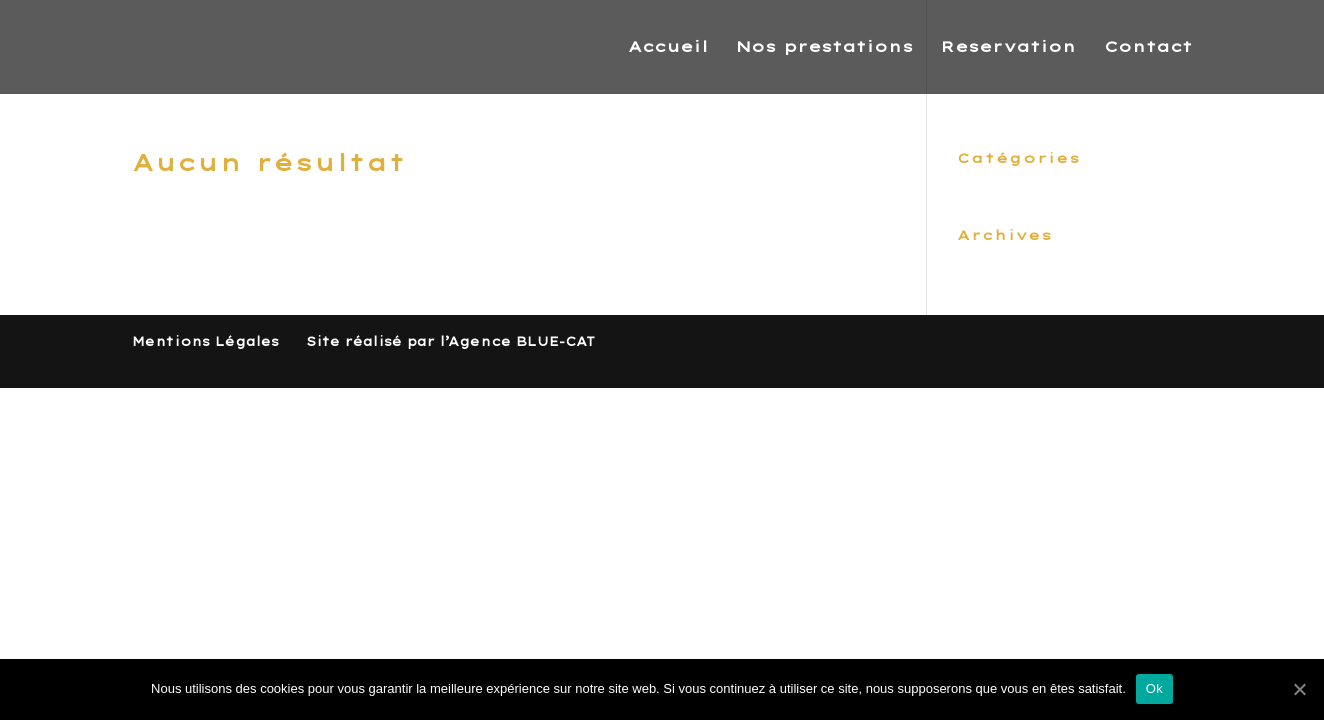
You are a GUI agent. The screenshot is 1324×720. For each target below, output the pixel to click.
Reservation (1008, 48)
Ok (1154, 688)
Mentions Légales (205, 341)
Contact (1148, 48)
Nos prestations (824, 48)
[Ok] (1299, 689)
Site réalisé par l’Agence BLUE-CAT (450, 341)
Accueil (668, 48)
